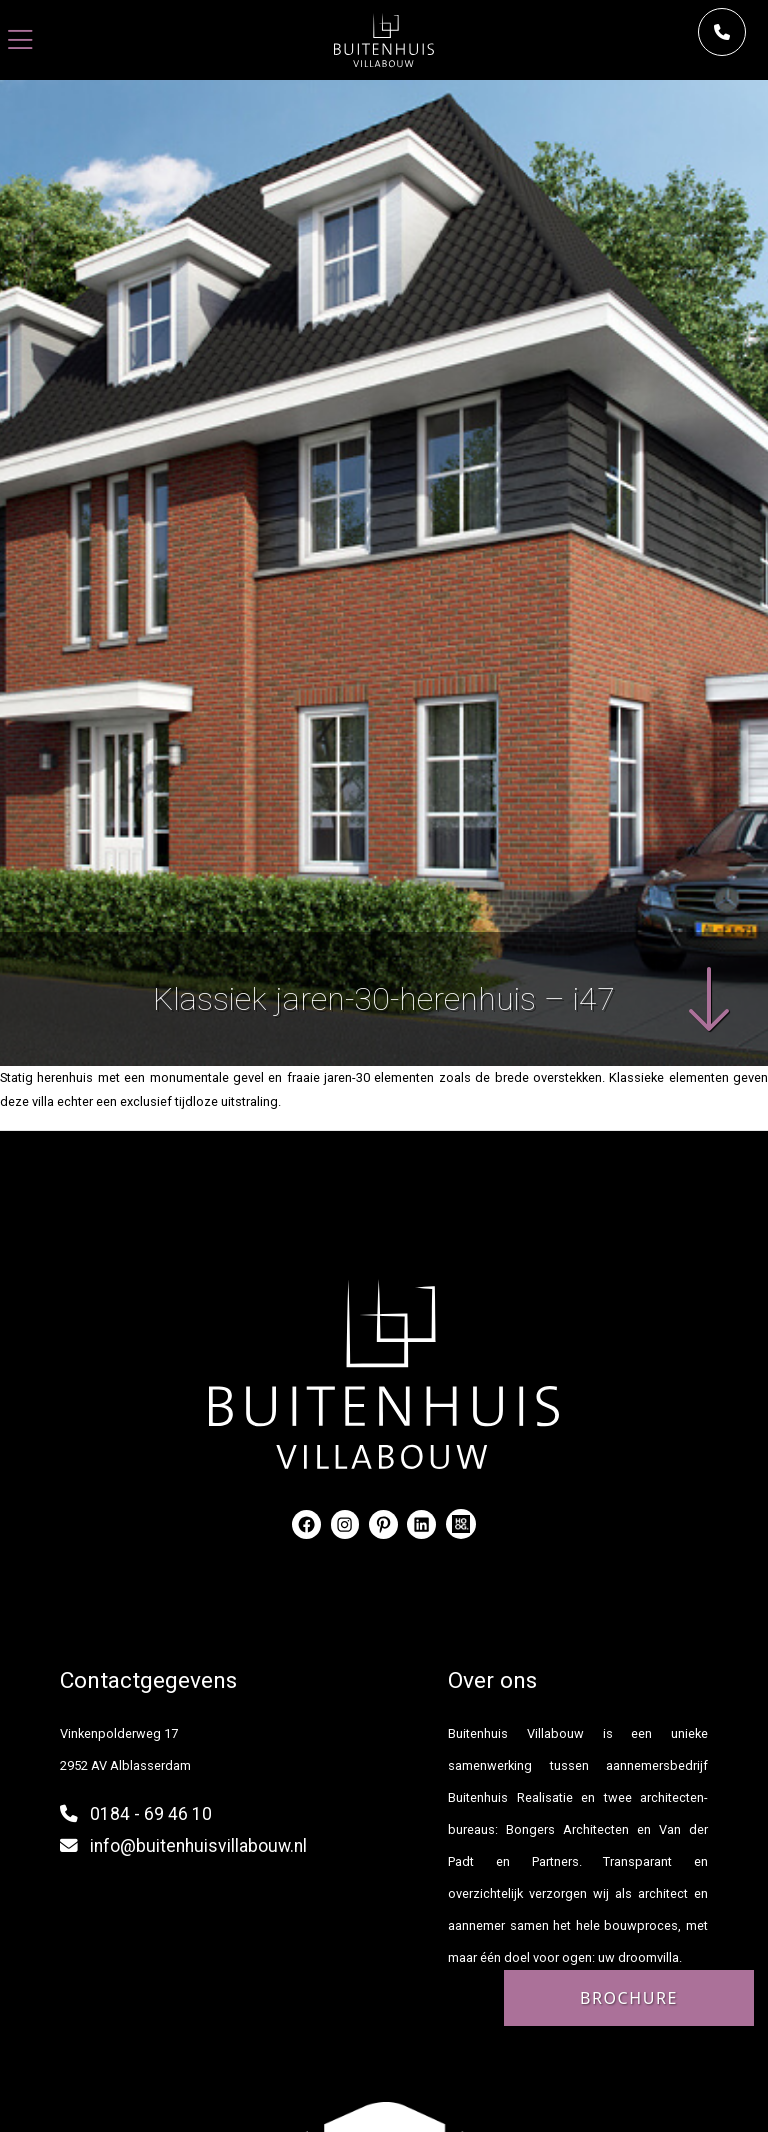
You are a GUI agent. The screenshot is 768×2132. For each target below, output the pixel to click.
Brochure (629, 1998)
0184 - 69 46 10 (151, 1814)
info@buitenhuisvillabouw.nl (198, 1846)
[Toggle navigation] (20, 40)
